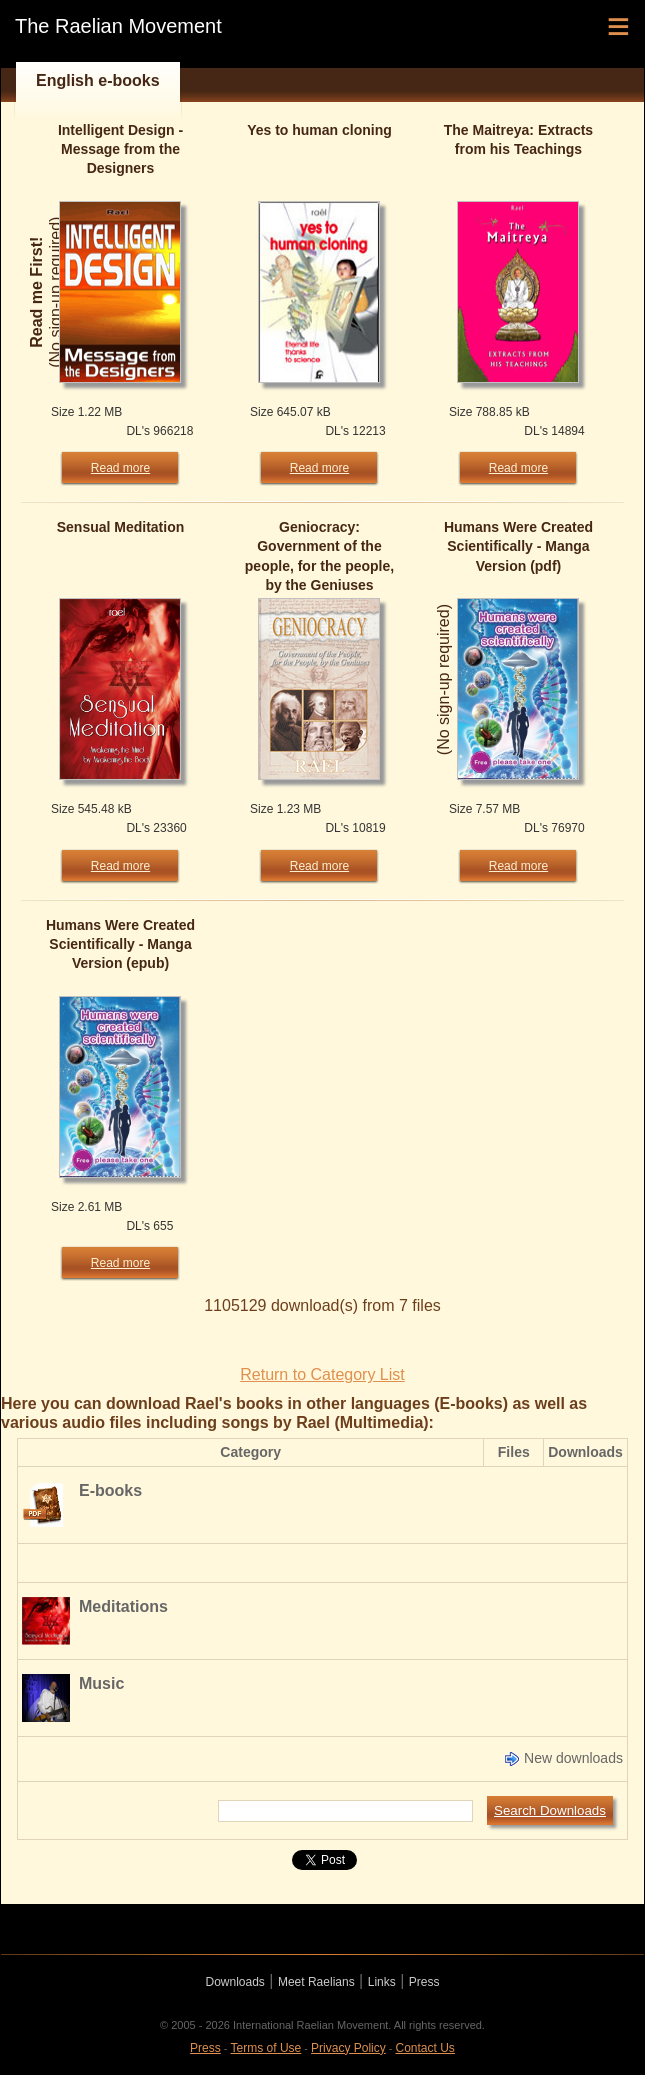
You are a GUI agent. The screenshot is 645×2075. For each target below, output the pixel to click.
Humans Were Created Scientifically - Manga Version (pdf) (518, 546)
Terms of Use (266, 2048)
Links (382, 1982)
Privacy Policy (348, 2048)
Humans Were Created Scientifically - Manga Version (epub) (120, 944)
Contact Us (425, 2048)
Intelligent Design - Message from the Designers (120, 149)
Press (424, 1982)
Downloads (235, 1982)
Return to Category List (322, 1374)
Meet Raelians (316, 1982)
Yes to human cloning (319, 130)
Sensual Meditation (121, 527)
